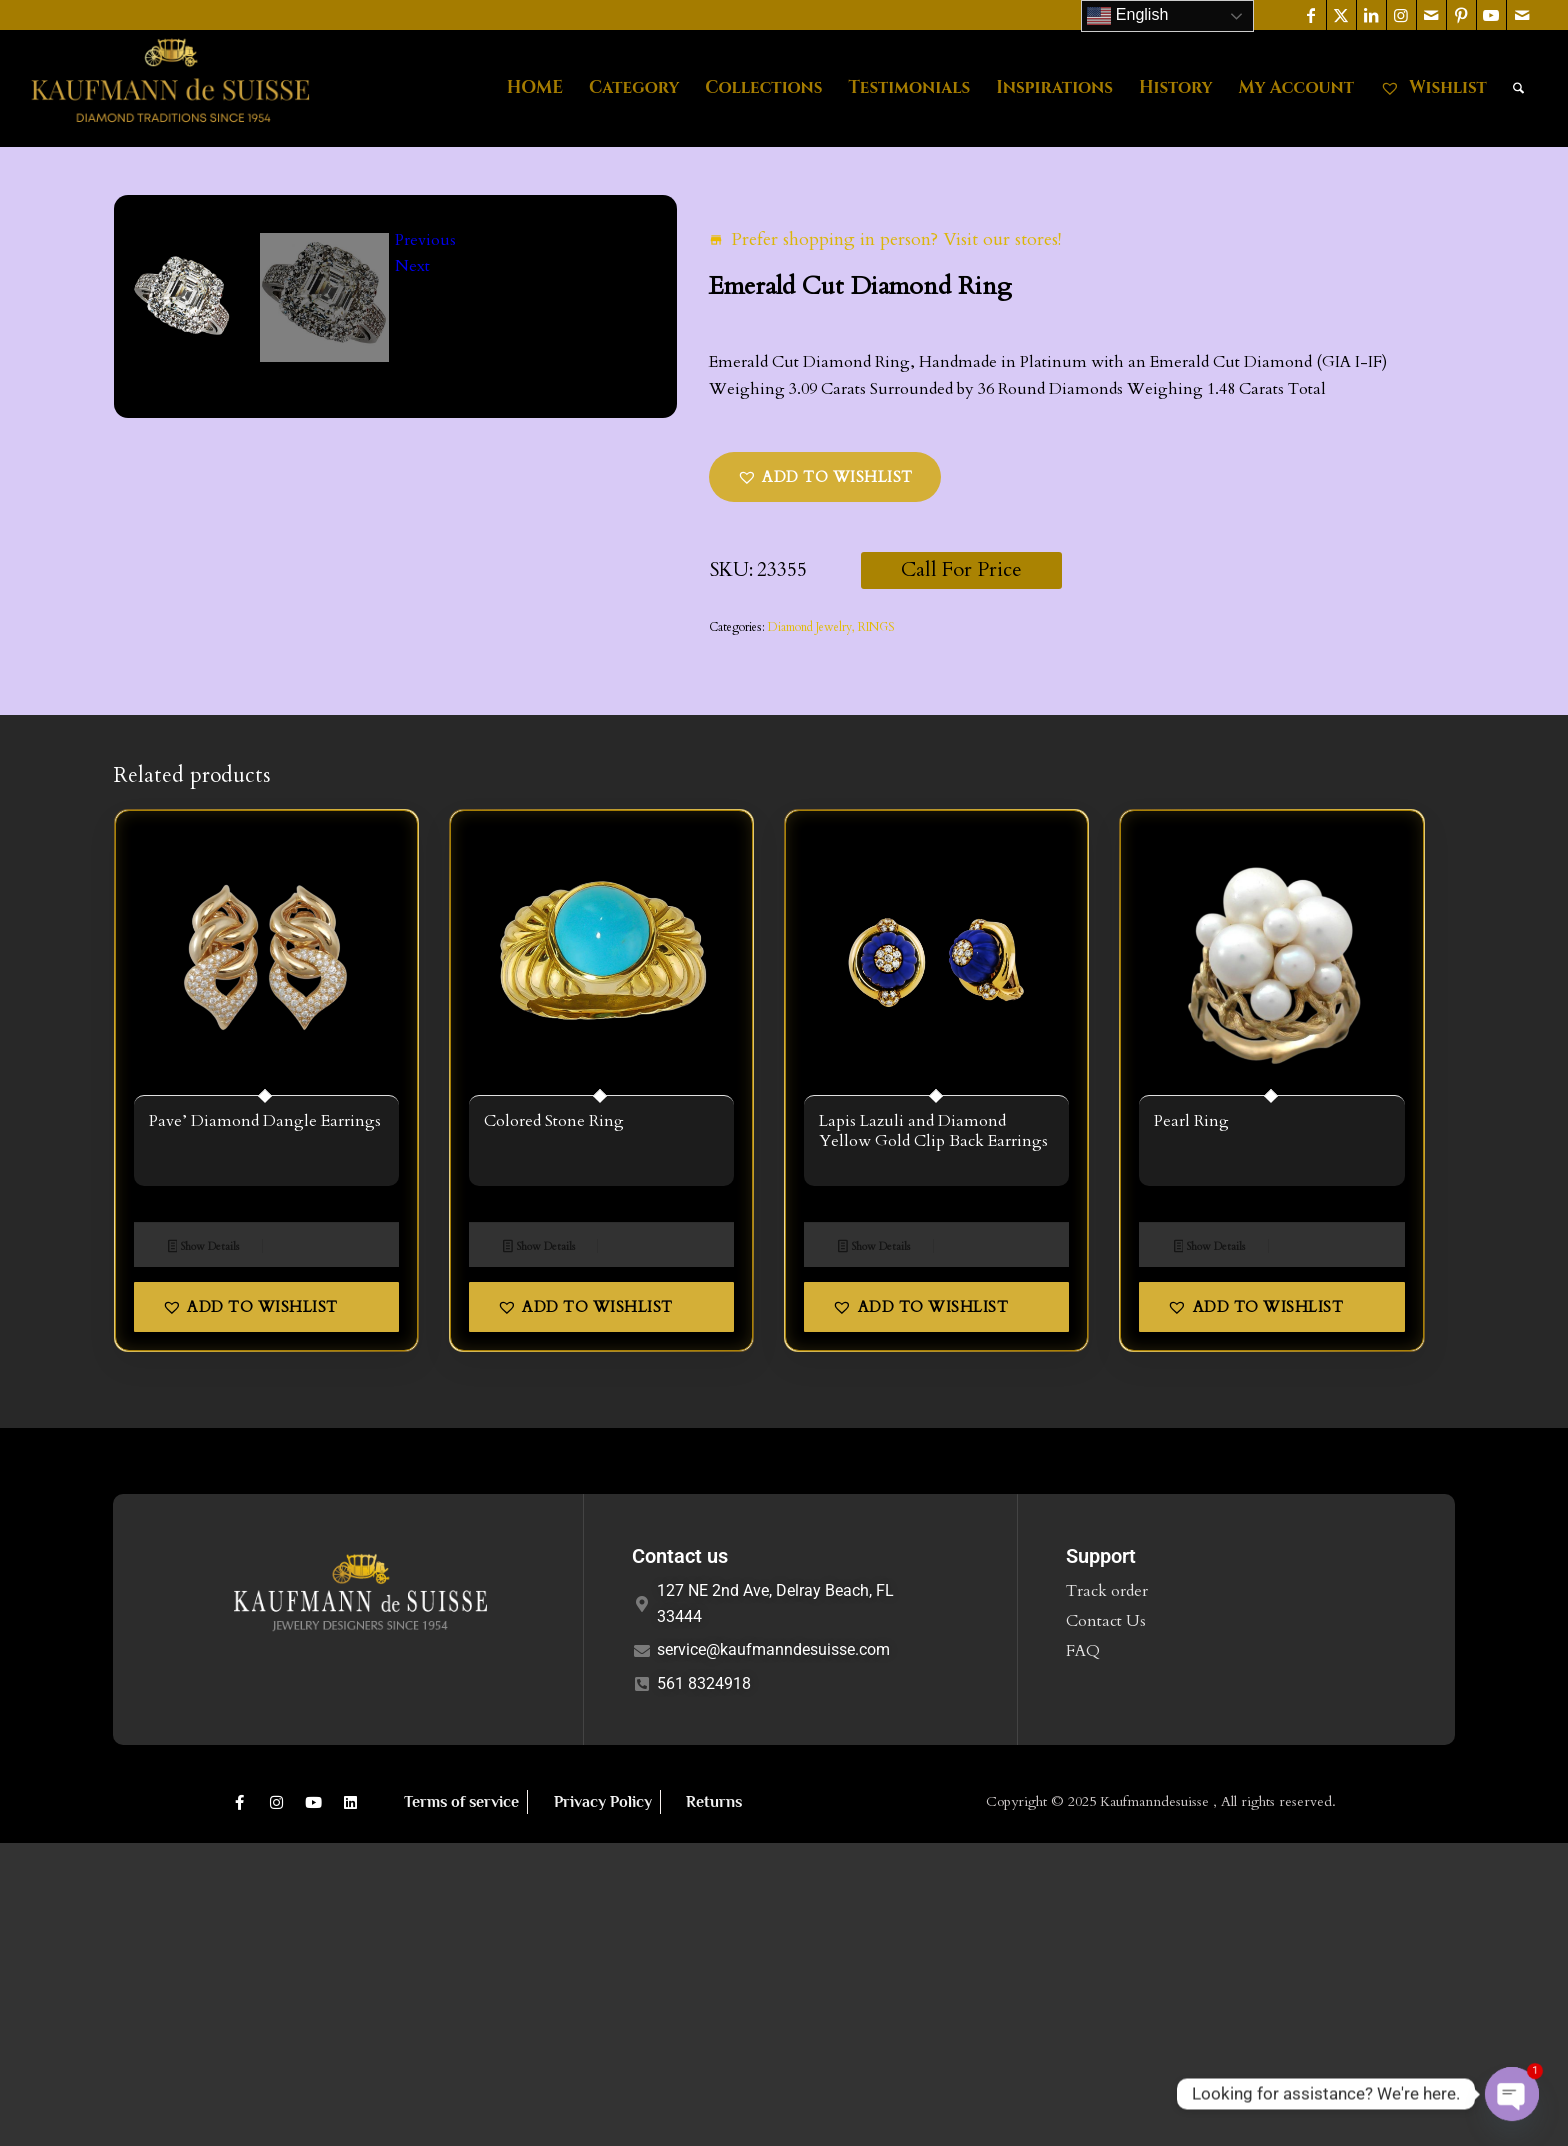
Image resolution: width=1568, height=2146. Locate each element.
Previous (425, 791)
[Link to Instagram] (1401, 15)
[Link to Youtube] (1491, 15)
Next (412, 818)
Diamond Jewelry (810, 627)
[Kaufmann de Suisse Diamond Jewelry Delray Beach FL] (170, 88)
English (1127, 16)
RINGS (876, 627)
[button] (825, 477)
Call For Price (961, 569)
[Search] (1518, 88)
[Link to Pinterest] (1461, 15)
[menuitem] (535, 88)
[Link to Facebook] (1311, 15)
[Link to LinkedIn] (1371, 15)
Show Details (204, 1550)
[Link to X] (1341, 15)
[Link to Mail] (1431, 15)
